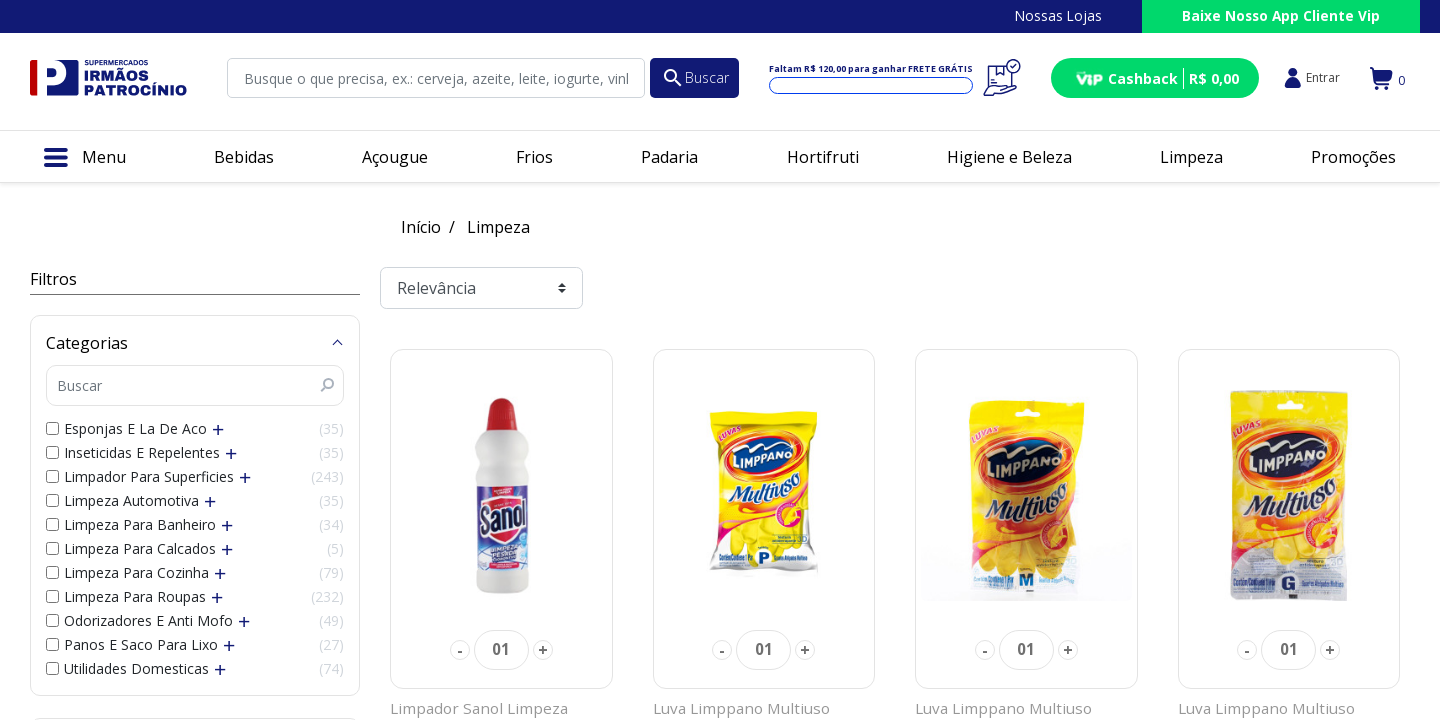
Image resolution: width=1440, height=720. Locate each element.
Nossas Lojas (1058, 15)
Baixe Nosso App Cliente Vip (1281, 15)
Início (421, 227)
